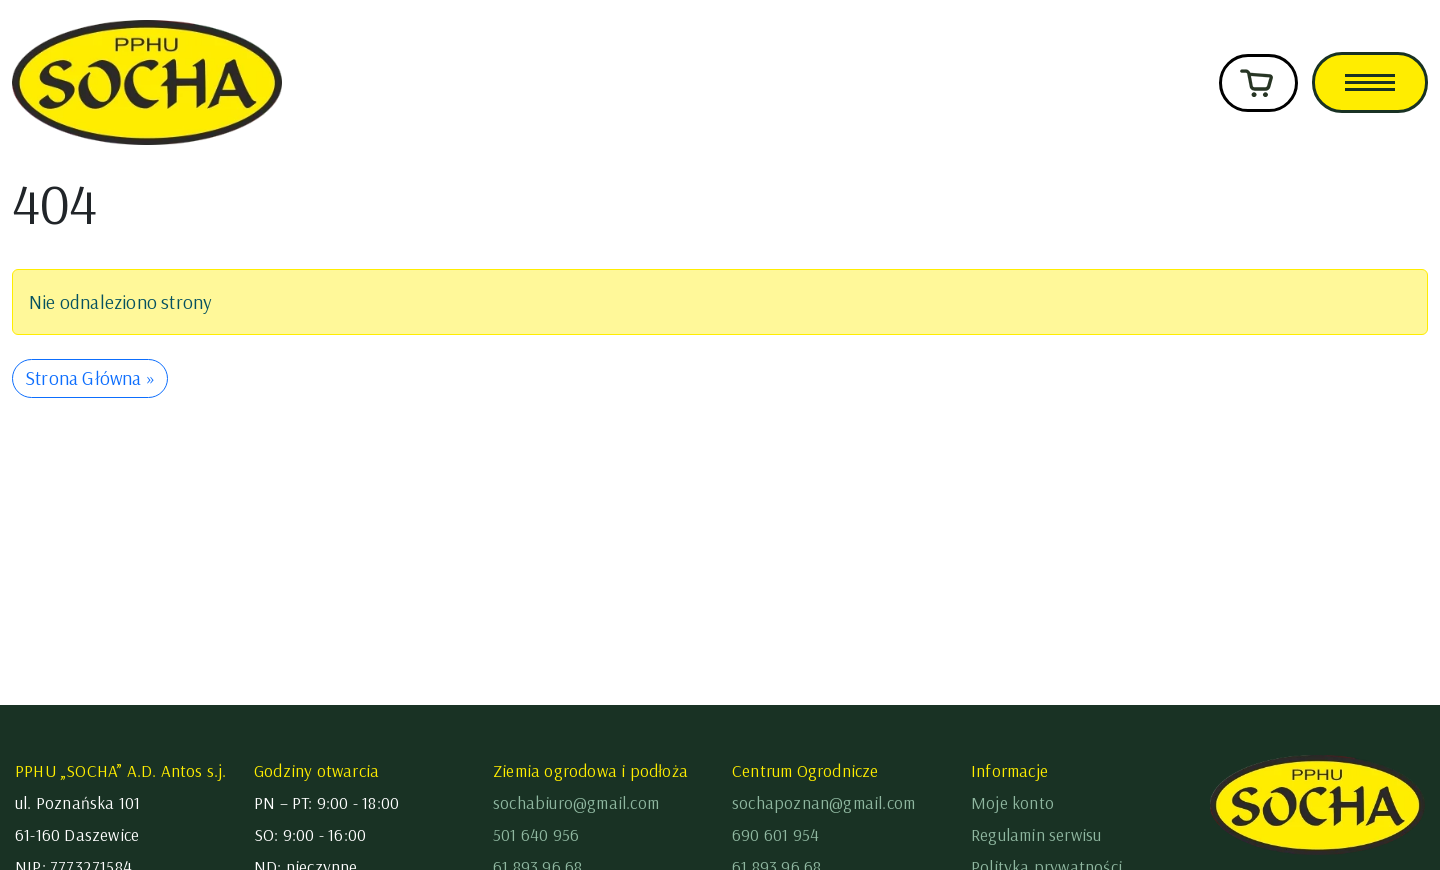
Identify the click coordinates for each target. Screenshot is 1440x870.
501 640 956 (536, 834)
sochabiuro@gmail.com (576, 802)
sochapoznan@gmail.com (823, 802)
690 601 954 (775, 834)
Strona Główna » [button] (90, 378)
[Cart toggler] (1258, 83)
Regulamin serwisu (1036, 834)
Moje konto (1012, 802)
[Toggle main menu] (1370, 82)
